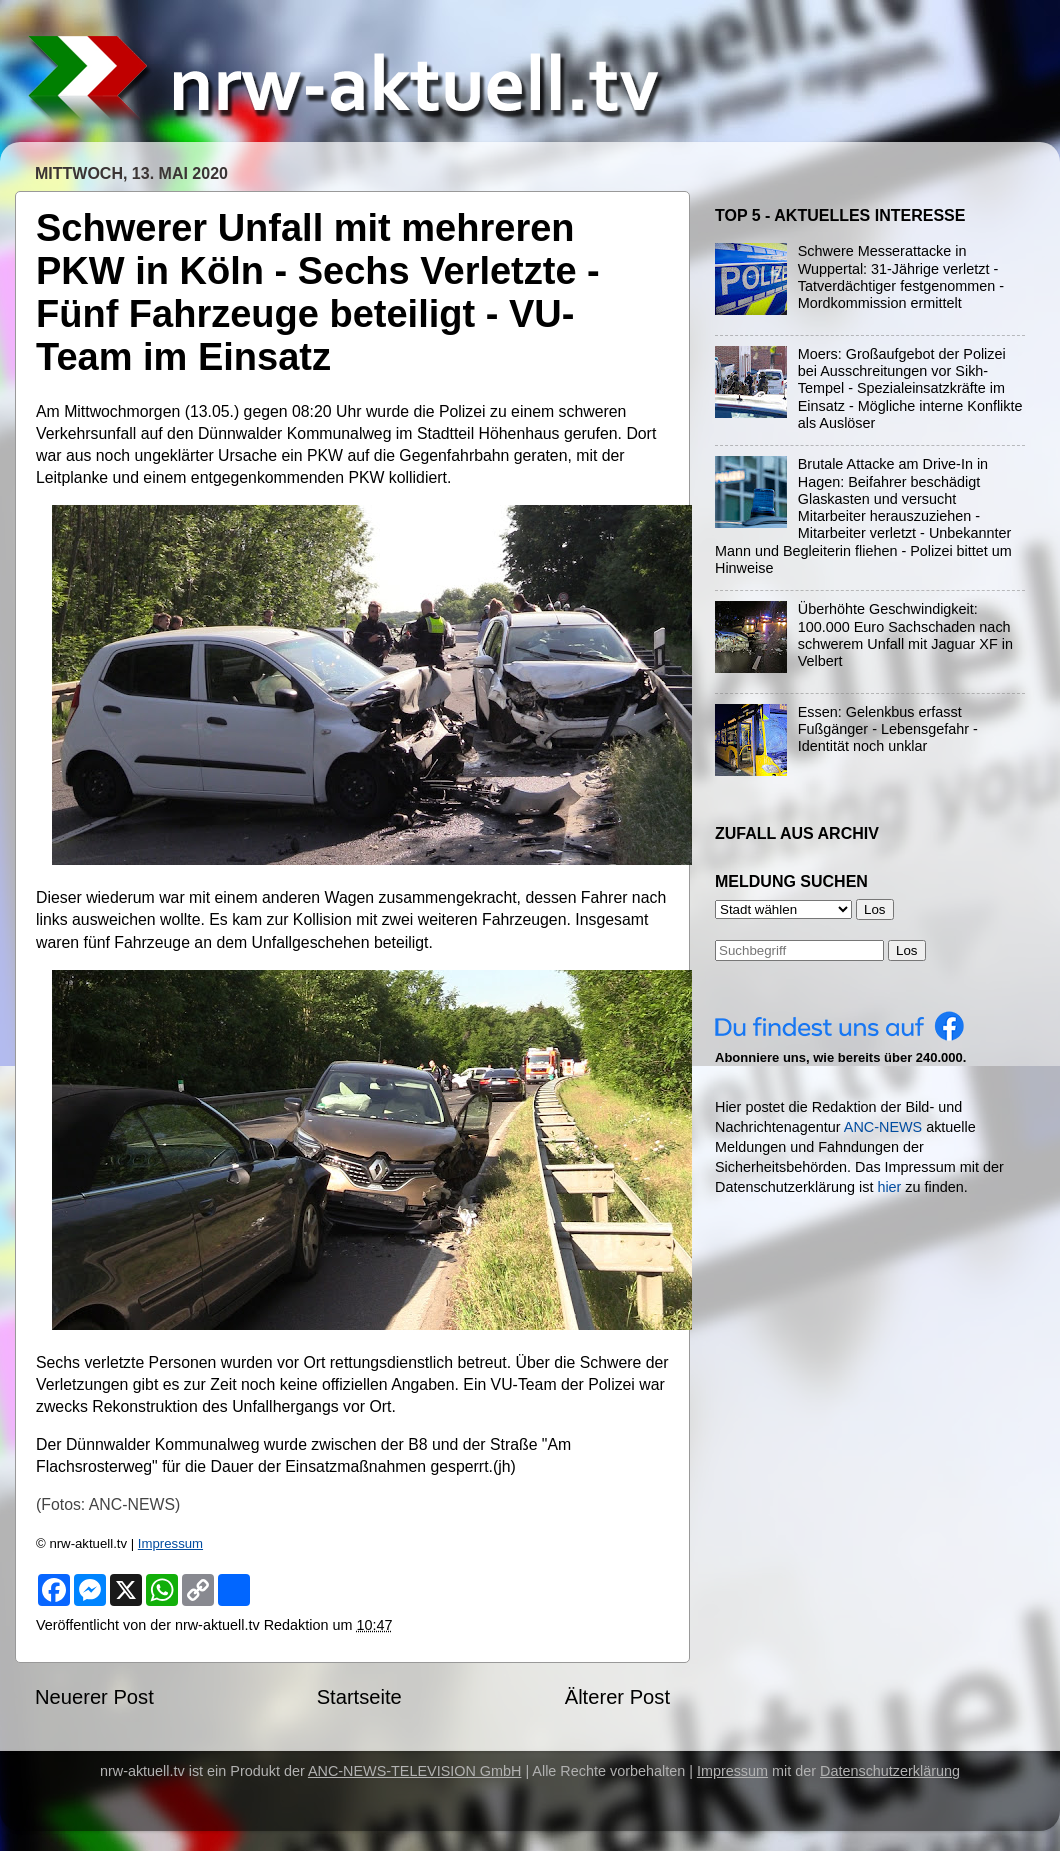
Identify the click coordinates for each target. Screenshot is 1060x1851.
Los (907, 950)
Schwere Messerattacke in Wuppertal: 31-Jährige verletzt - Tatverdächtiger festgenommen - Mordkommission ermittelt (901, 277)
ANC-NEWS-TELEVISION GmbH (415, 1771)
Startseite (359, 1697)
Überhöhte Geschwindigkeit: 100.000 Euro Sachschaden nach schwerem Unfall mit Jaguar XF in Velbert (905, 635)
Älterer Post (617, 1697)
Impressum (170, 1543)
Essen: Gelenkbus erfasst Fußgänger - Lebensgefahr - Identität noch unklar (888, 729)
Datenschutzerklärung (890, 1771)
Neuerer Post (94, 1697)
